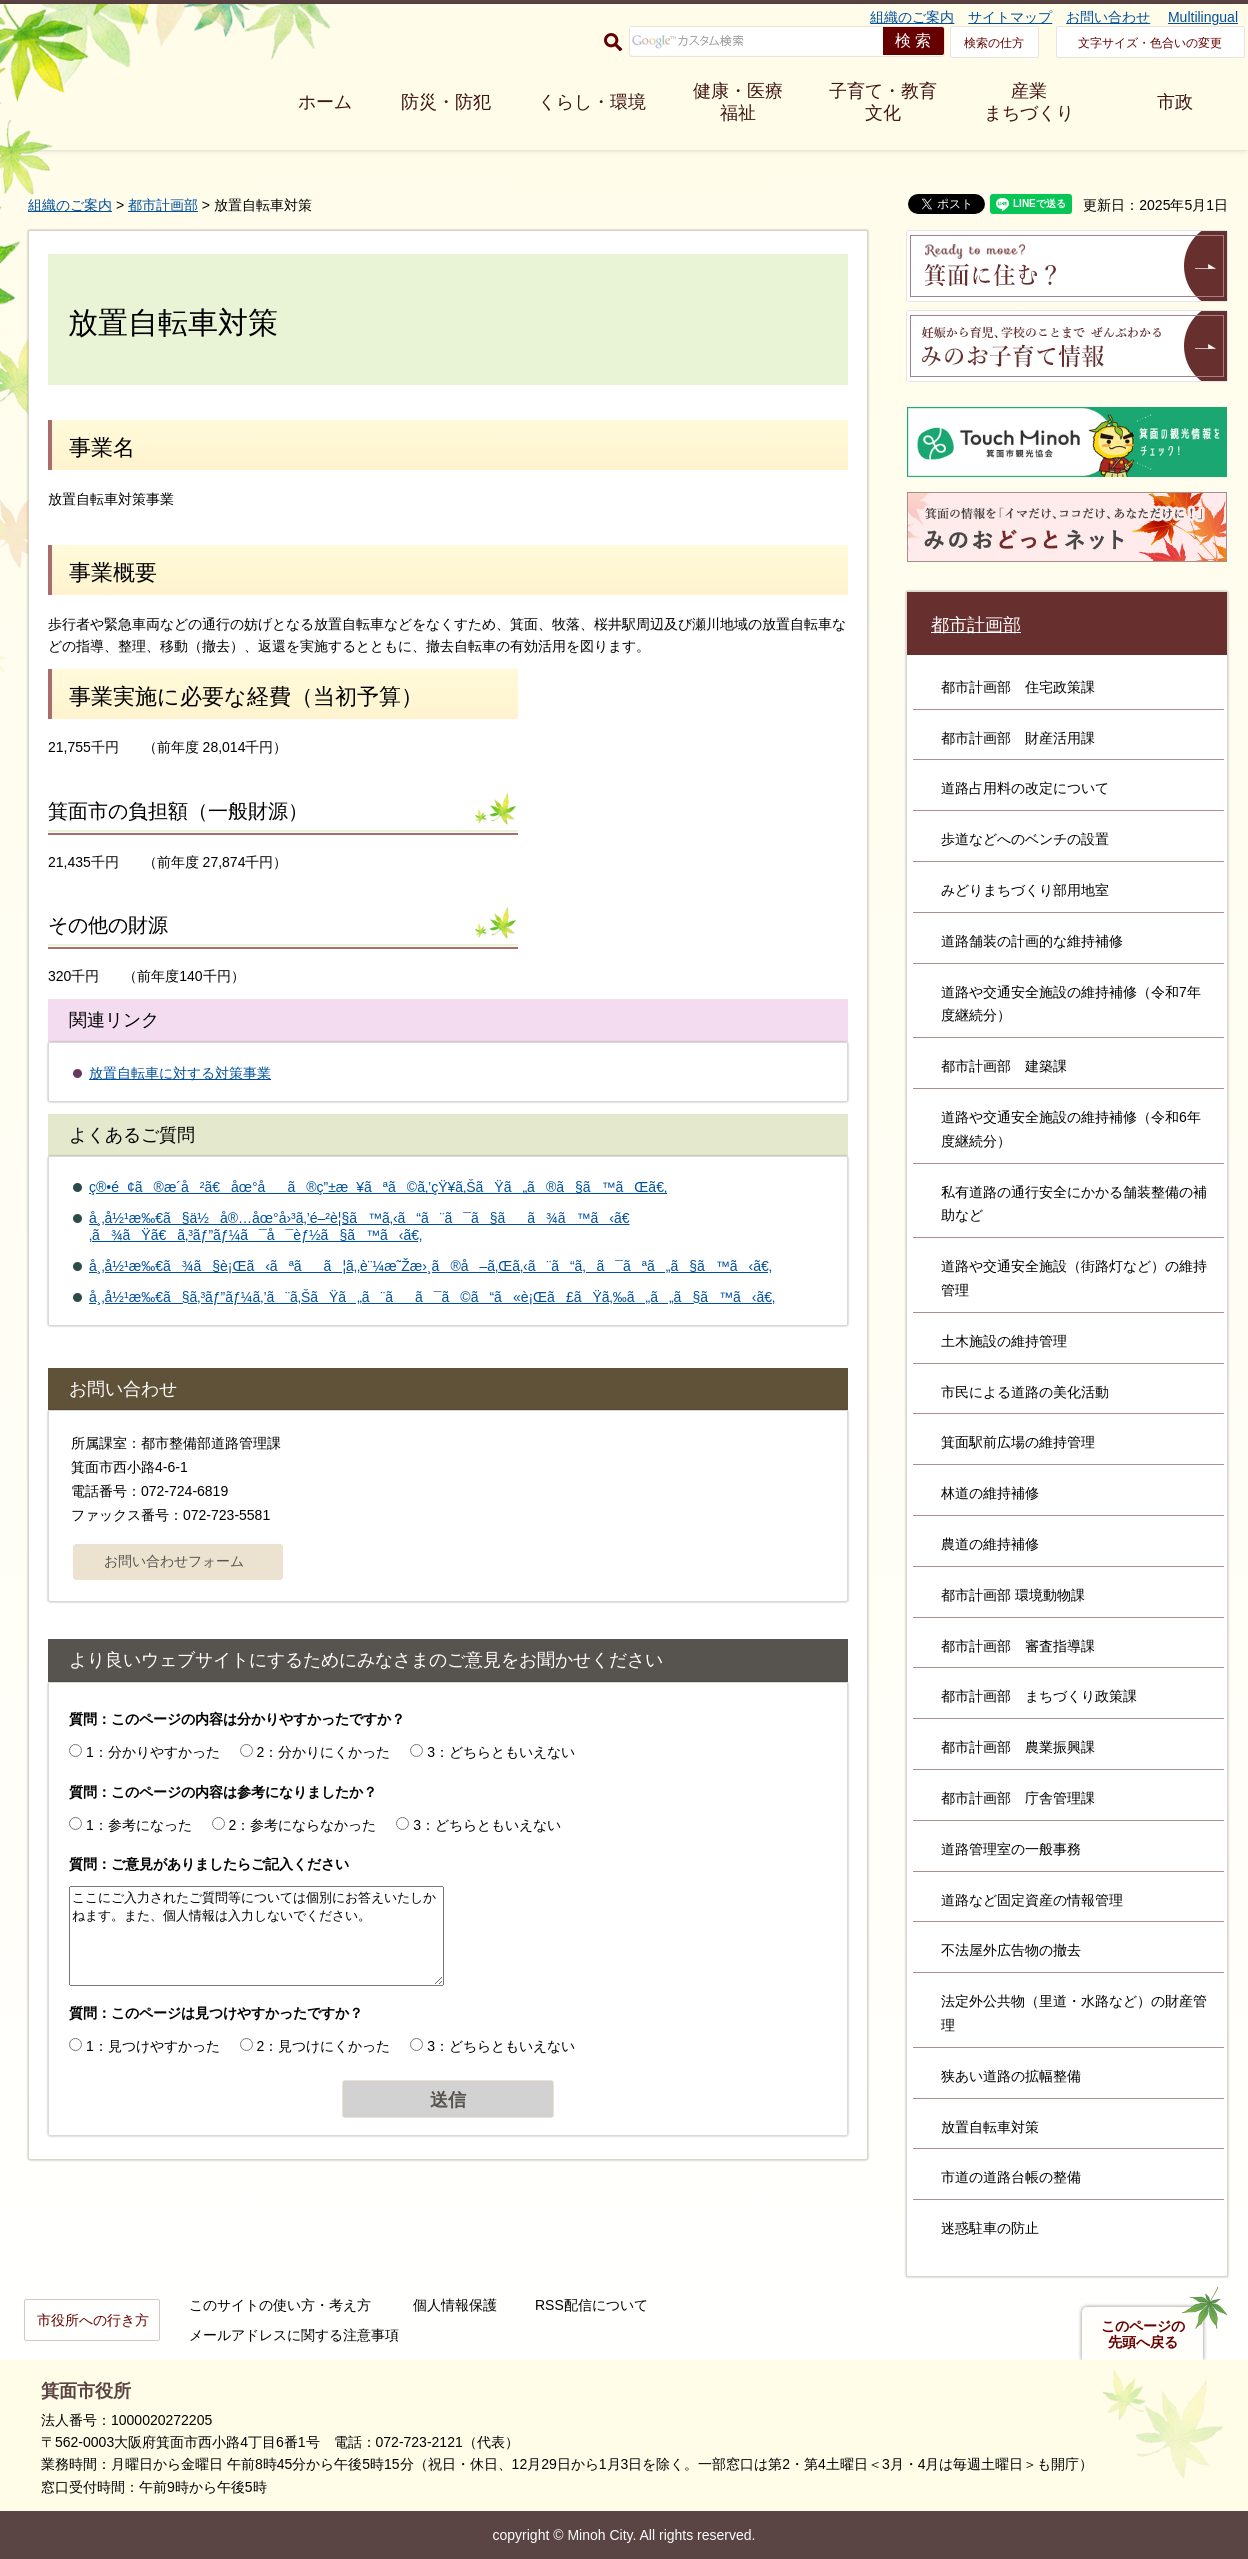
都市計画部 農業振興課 (1018, 1747)
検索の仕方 (994, 43)
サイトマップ (1010, 17)
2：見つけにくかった (324, 2046)
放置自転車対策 (990, 2127)
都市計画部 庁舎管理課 (1018, 1798)
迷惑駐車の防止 (990, 2228)
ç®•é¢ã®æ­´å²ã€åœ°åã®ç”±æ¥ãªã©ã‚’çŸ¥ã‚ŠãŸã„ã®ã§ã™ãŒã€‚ (378, 1187)
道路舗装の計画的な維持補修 (1032, 941)
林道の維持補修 (990, 1493)
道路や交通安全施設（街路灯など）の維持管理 (1074, 1278)
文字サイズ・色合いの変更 (1150, 43)
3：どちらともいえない (501, 1752)
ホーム (325, 102)
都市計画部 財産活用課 (1018, 738)
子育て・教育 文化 (883, 102)
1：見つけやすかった (153, 2046)
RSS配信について (591, 2305)
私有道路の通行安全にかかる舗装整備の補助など (1074, 1204)
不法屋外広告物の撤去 (1011, 1950)
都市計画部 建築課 (1004, 1066)
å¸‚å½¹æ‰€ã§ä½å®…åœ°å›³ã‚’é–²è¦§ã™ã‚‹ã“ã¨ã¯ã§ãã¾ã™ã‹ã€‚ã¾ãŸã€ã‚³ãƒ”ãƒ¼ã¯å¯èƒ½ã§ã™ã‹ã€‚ (359, 1226)
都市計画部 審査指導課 (1018, 1646)
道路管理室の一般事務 (1011, 1849)
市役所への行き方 (93, 2320)
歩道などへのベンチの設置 (1025, 839)
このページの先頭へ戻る (1143, 2334)
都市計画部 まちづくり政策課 (1039, 1696)
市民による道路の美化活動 (1025, 1392)
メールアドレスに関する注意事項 (294, 2335)
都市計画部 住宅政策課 (1018, 687)
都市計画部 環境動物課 (1013, 1595)
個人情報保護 (455, 2305)
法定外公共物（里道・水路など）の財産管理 (1074, 2013)
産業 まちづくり (1029, 102)
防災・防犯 (446, 102)
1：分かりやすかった (153, 1752)
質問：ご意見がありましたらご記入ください (209, 1864)
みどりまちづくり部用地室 (1025, 890)
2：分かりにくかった (324, 1752)
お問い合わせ (1108, 17)
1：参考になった (139, 1825)
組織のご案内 (912, 17)
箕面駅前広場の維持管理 (1018, 1442)
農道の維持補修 (990, 1544)
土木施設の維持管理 (1004, 1341)
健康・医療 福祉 (738, 102)
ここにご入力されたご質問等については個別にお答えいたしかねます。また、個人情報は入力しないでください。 (256, 1936)
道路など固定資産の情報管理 (1032, 1900)
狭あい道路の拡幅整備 (1011, 2076)
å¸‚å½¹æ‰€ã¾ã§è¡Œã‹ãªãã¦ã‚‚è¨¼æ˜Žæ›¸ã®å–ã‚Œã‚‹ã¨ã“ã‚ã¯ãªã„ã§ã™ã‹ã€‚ (430, 1266)
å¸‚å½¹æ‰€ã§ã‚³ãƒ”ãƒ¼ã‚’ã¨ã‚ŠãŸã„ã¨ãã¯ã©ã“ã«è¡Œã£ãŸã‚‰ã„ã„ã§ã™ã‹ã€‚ (432, 1297)
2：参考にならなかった (303, 1825)
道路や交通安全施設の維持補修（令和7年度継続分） (1071, 1004)
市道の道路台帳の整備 (1011, 2177)
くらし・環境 (592, 102)
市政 (1175, 102)
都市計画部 (163, 205)
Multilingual (1203, 17)
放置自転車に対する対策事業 (180, 1073)
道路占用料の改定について (1025, 788)
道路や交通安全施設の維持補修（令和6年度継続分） (1071, 1129)
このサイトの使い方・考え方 (280, 2305)
